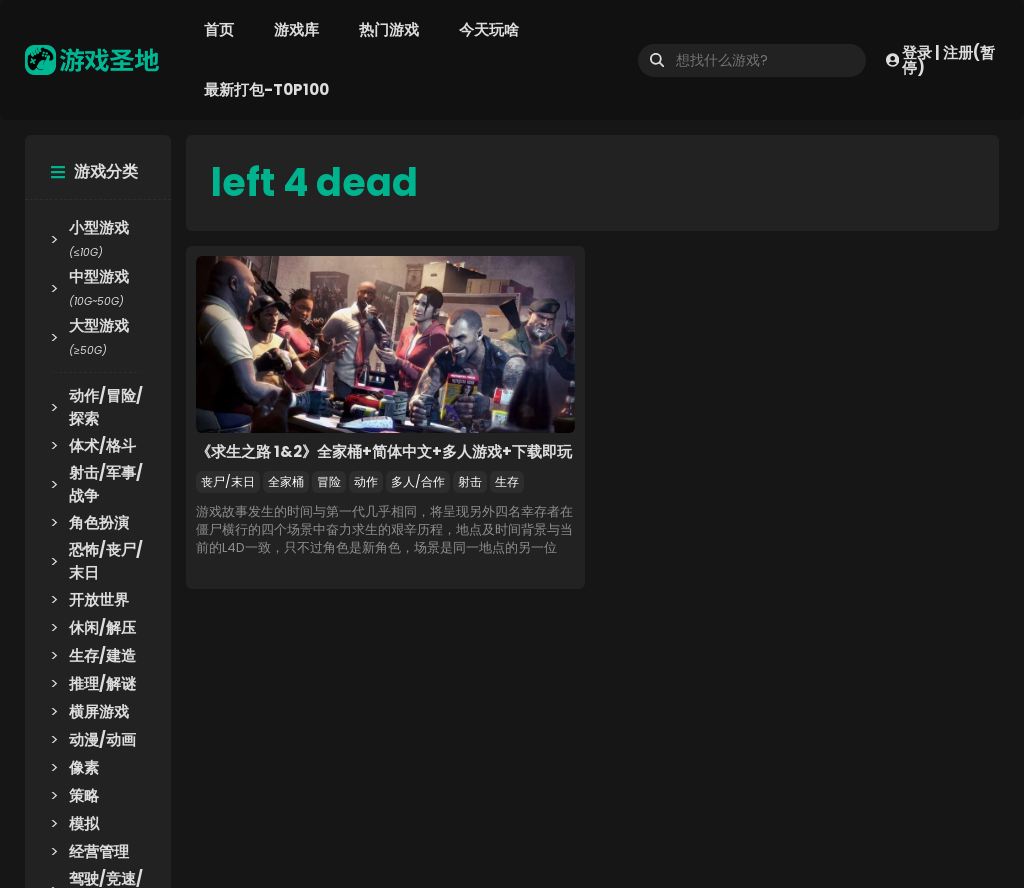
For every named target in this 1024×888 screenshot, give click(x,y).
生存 (507, 481)
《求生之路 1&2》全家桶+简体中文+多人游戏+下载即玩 (384, 451)
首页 (219, 29)
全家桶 (286, 481)
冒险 (329, 481)
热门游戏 (389, 29)
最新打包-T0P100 (266, 89)
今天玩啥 (489, 29)
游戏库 (296, 29)
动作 (366, 481)
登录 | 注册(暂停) (940, 60)
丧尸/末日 (228, 481)
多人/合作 (418, 481)
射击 (470, 481)
